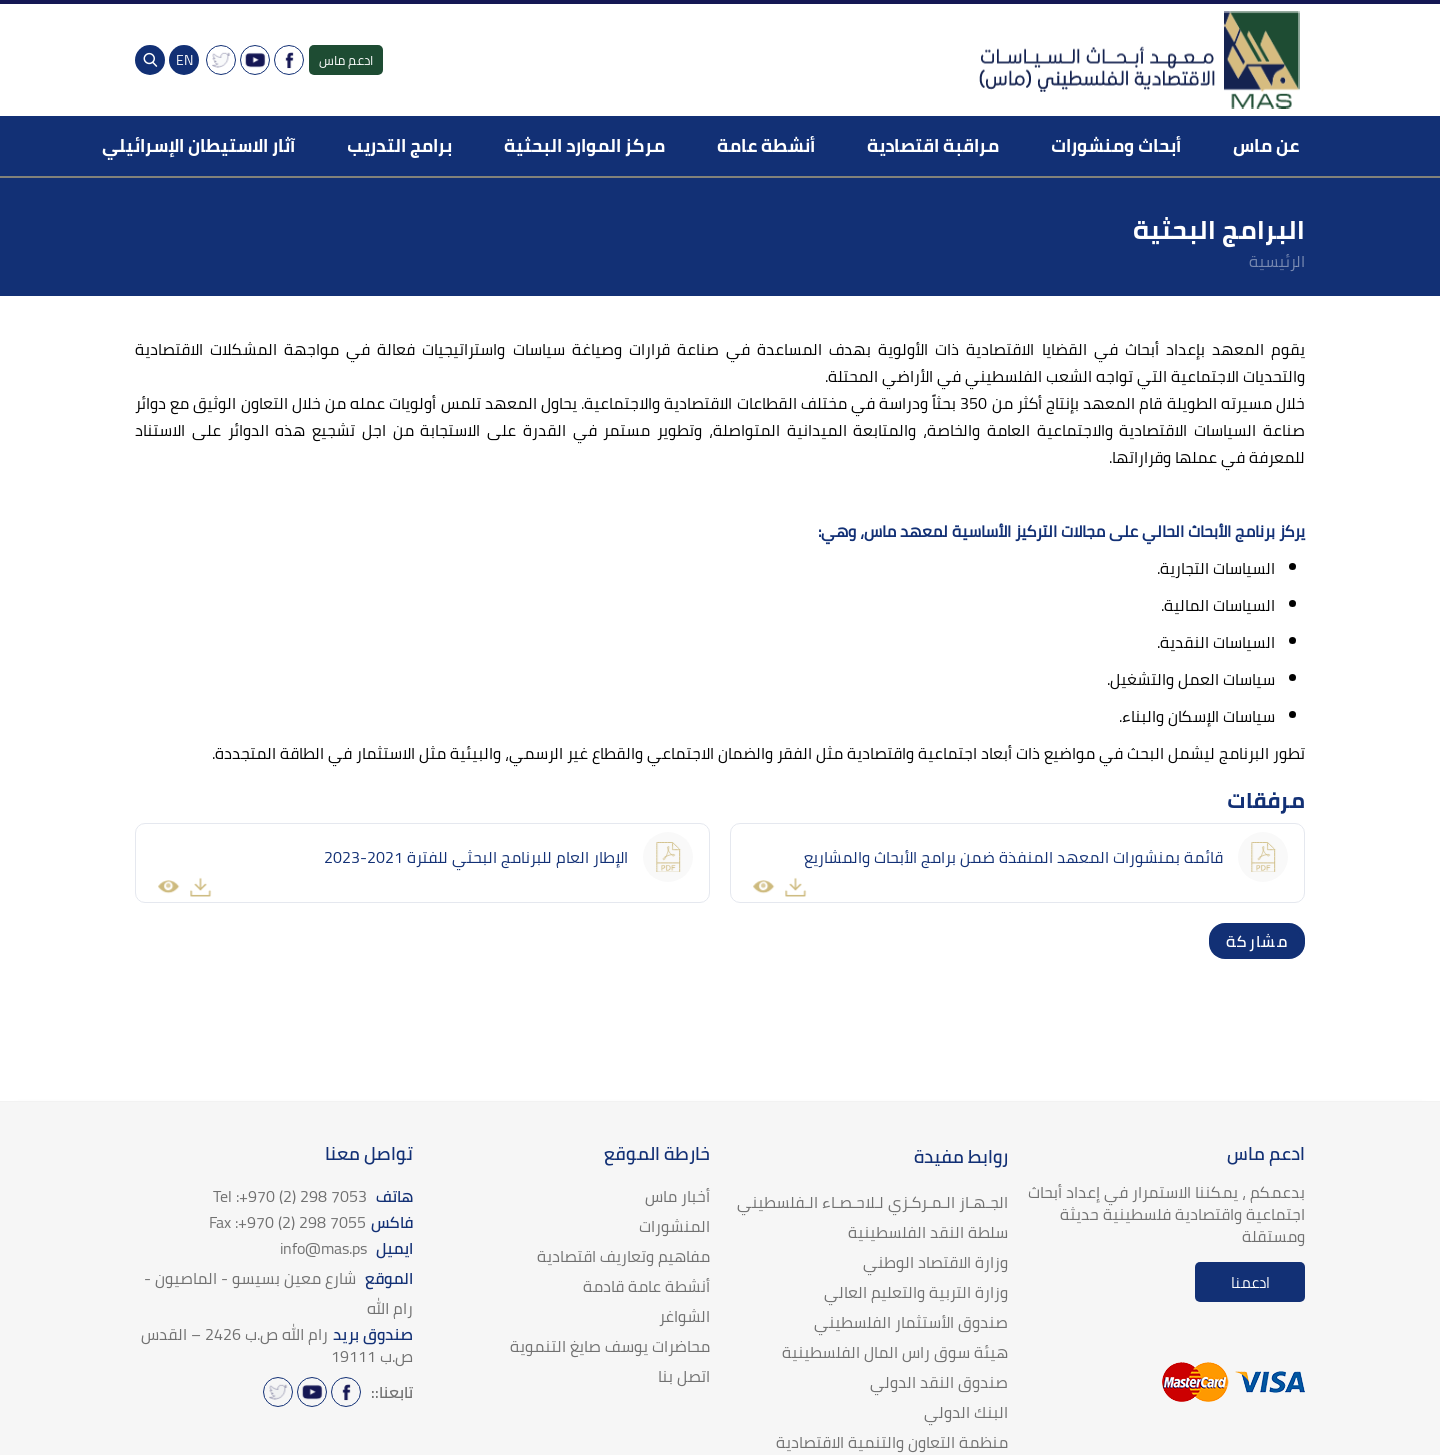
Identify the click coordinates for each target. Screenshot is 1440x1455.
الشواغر (684, 1316)
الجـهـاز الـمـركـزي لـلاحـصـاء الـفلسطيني (872, 1202)
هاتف (313, 1196)
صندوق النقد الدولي (939, 1382)
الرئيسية (1277, 261)
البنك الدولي (966, 1412)
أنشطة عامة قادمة (646, 1286)
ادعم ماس (346, 60)
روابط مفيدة (961, 1156)
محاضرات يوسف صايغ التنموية (610, 1346)
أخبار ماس (677, 1196)
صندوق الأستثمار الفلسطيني (911, 1322)
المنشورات (674, 1226)
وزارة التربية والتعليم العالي (916, 1292)
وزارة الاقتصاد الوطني (935, 1262)
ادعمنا (1250, 1282)
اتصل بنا (684, 1376)
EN (184, 60)
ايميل (346, 1248)
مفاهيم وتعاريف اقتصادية (623, 1256)
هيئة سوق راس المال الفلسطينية (895, 1352)
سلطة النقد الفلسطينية (928, 1232)
